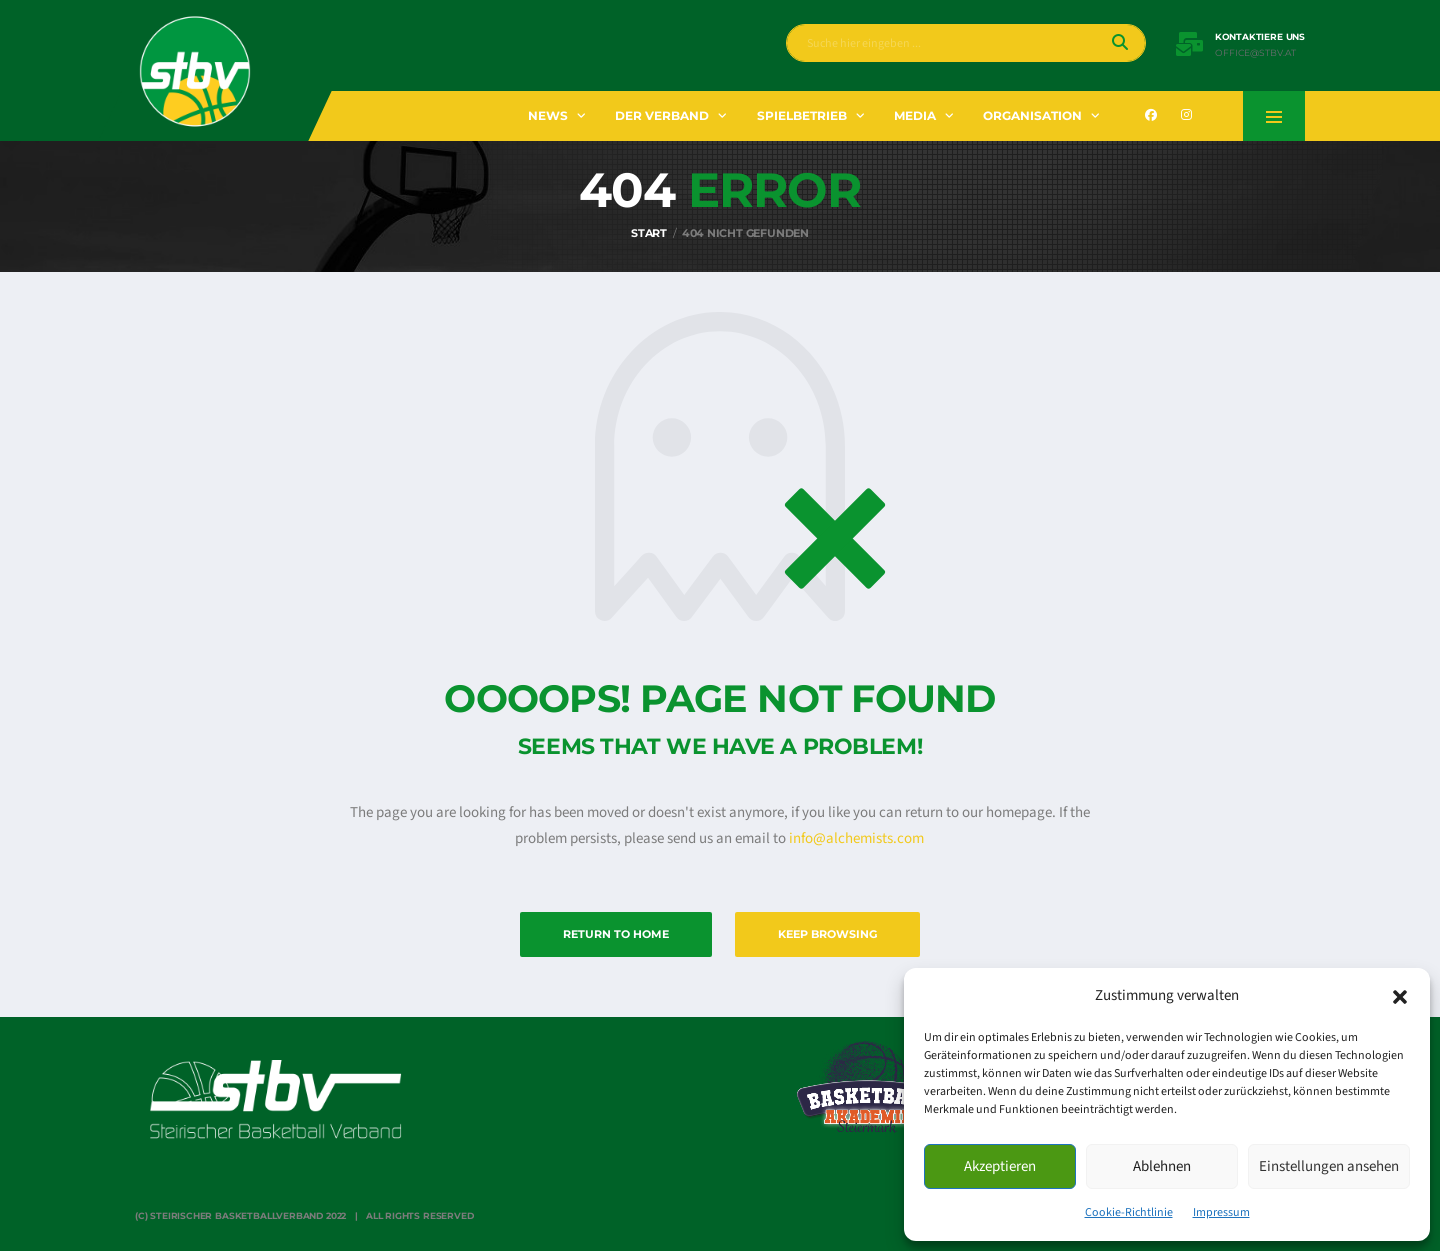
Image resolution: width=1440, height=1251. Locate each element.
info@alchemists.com (856, 838)
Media (915, 115)
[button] (1400, 996)
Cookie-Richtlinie (1129, 1212)
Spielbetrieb (802, 115)
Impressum (1221, 1212)
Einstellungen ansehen (1329, 1166)
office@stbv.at (1255, 53)
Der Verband (662, 115)
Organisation (1032, 115)
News (548, 115)
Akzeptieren (1000, 1166)
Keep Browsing (827, 934)
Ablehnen (1162, 1166)
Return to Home (616, 934)
